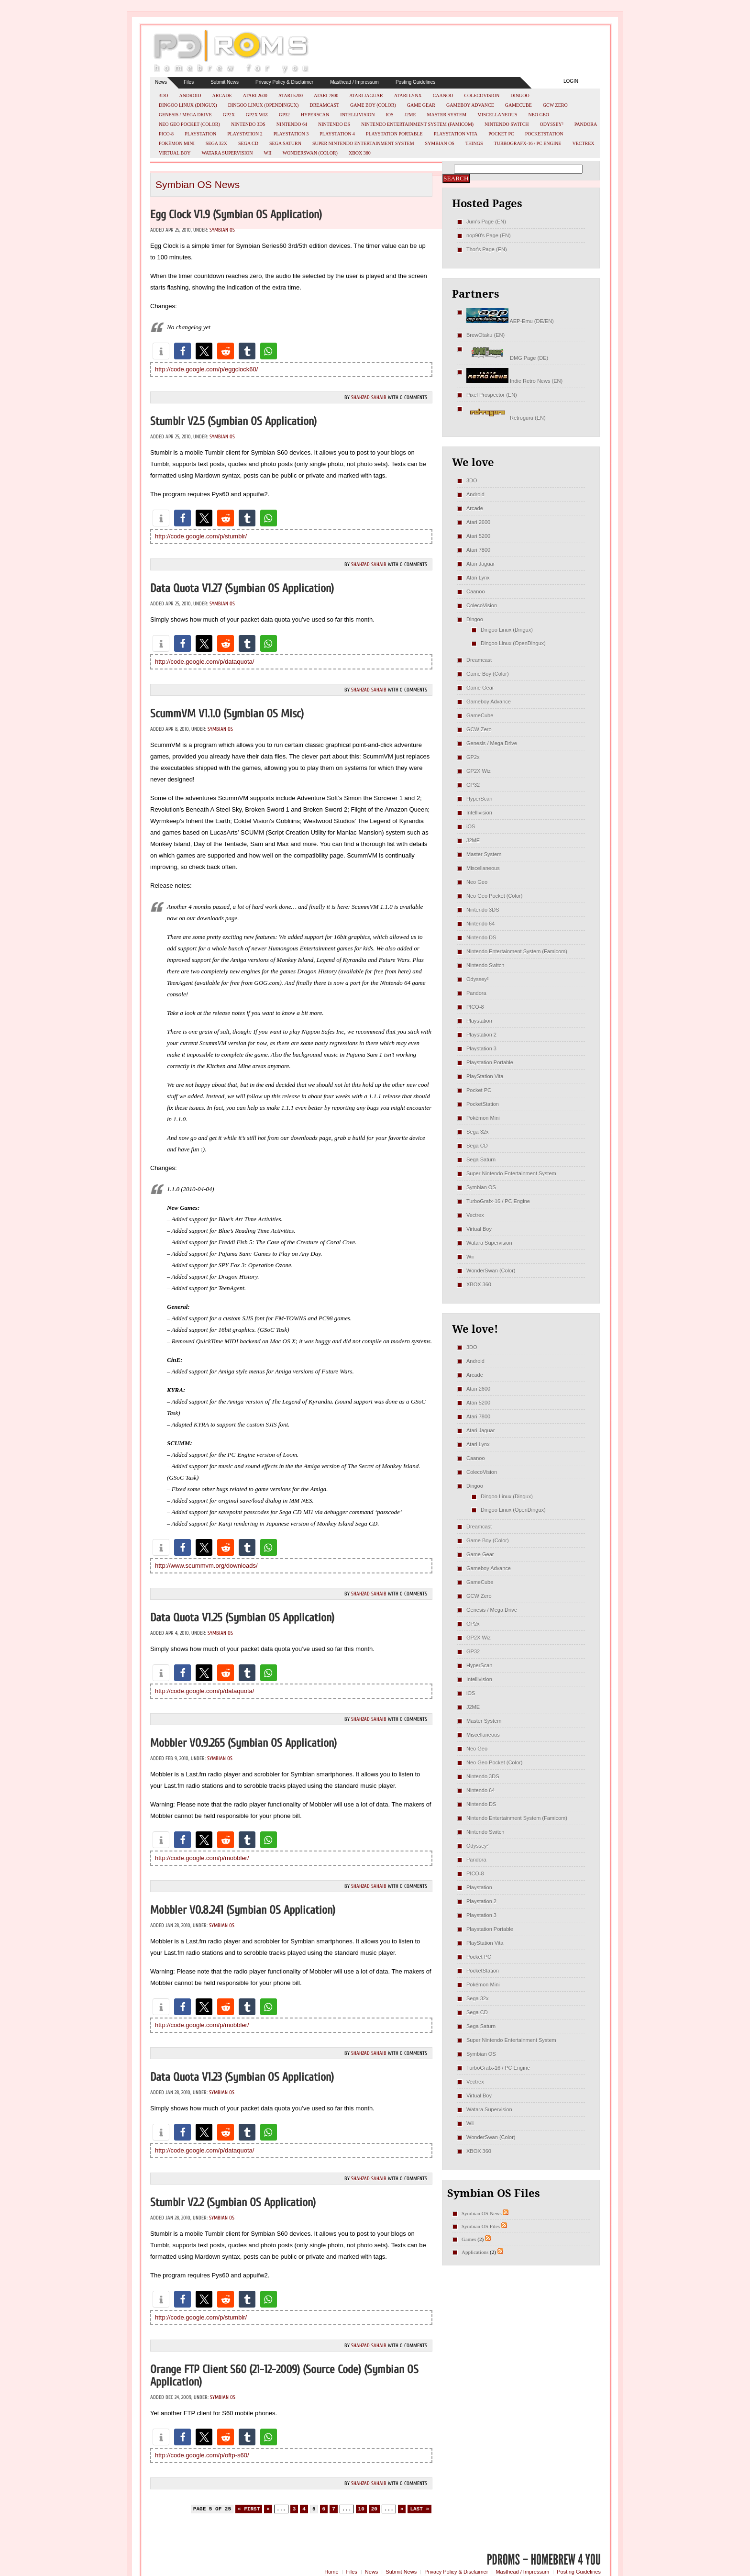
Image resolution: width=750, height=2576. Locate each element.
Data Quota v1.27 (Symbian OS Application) (242, 588)
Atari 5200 (290, 95)
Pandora (585, 124)
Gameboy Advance (470, 105)
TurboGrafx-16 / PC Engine (528, 143)
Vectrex (583, 143)
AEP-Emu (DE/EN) (510, 321)
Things (474, 143)
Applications (475, 2252)
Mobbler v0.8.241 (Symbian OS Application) (242, 1910)
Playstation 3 (291, 133)
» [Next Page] (402, 2509)
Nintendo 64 (291, 124)
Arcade (222, 95)
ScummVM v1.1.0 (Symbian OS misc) (227, 713)
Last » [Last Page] (419, 2509)
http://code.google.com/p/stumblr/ (201, 536)
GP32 (284, 114)
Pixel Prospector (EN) (491, 395)
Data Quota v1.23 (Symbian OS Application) (242, 2077)
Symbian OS (439, 143)
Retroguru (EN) (506, 418)
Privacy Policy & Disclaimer (284, 82)
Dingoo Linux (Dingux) (188, 105)
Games (469, 2239)
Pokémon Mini (177, 143)
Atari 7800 (326, 95)
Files (189, 82)
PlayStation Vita (455, 133)
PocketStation (544, 133)
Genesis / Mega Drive (185, 114)
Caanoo (443, 95)
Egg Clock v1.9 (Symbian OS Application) (236, 214)
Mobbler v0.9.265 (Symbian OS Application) (243, 1743)
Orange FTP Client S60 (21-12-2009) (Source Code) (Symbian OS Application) (284, 2375)
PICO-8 (166, 133)
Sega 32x (216, 143)
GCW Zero (555, 105)
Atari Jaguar (366, 95)
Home (331, 2572)
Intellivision (357, 114)
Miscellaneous (497, 114)
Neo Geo (538, 114)
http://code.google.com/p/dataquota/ (204, 661)
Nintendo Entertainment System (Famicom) (417, 124)
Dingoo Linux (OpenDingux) (263, 105)
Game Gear (421, 105)
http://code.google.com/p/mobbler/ (202, 1858)
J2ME (410, 114)
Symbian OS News (482, 2213)
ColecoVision (481, 95)
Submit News (224, 82)
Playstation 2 (245, 133)
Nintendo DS (334, 124)
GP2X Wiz (257, 114)
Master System (447, 114)
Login (570, 81)
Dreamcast (324, 105)
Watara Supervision (227, 153)
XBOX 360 (360, 153)
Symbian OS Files (481, 2226)
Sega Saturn (285, 143)
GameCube (518, 105)
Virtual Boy (175, 153)
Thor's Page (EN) (486, 249)
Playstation (200, 133)
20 (374, 2509)
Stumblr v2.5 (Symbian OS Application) (233, 421)
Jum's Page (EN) (486, 221)
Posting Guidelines (415, 82)
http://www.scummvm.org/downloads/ (206, 1565)
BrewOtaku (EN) (485, 335)
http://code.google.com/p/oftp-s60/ (202, 2455)
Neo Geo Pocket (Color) (189, 124)
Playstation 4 (337, 133)
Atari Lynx (408, 95)
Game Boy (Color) (373, 105)
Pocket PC (501, 133)
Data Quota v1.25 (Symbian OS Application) (242, 1617)
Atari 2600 (255, 95)
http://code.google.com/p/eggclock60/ (206, 369)
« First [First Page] (249, 2509)
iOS (390, 114)
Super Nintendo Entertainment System (363, 143)
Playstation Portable (394, 133)
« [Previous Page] (268, 2509)
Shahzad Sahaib (368, 397)
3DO (163, 95)
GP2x (229, 114)
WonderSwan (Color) (310, 153)
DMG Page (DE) (507, 358)
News (161, 82)
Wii (268, 153)
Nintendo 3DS (248, 124)
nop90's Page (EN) (488, 235)
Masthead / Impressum (354, 82)
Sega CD (248, 143)
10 (361, 2509)
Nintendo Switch (507, 124)
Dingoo (519, 95)
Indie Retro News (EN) (514, 381)
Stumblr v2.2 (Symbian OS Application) (233, 2202)
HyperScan (315, 114)
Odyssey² (551, 124)
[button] (161, 351)
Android (190, 95)
